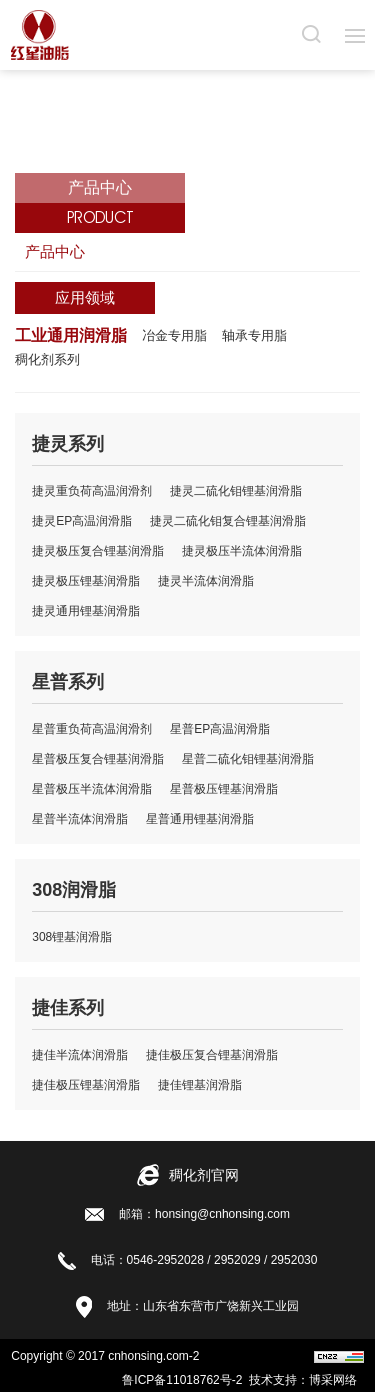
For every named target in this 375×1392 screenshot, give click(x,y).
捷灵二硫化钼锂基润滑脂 (236, 491)
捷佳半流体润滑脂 (80, 1055)
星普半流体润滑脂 (80, 819)
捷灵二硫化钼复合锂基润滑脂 (228, 521)
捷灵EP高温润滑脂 (82, 521)
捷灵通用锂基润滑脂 (86, 611)
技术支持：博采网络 (306, 1380)
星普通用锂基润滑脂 (200, 819)
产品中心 (55, 251)
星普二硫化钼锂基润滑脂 (248, 759)
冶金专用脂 (174, 335)
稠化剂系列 (47, 359)
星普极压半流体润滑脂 (92, 789)
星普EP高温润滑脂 (220, 729)
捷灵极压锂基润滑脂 (86, 581)
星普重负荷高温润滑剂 (92, 729)
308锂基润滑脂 (72, 937)
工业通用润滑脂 (71, 335)
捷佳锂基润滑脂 (200, 1085)
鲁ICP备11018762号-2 (185, 1380)
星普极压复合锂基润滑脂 (98, 759)
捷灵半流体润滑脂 (206, 581)
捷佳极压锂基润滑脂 (86, 1085)
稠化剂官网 (204, 1175)
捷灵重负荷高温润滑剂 (92, 491)
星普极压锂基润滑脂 (224, 789)
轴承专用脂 (254, 335)
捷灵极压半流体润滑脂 (242, 551)
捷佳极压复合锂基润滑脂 (212, 1055)
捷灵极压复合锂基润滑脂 (98, 551)
